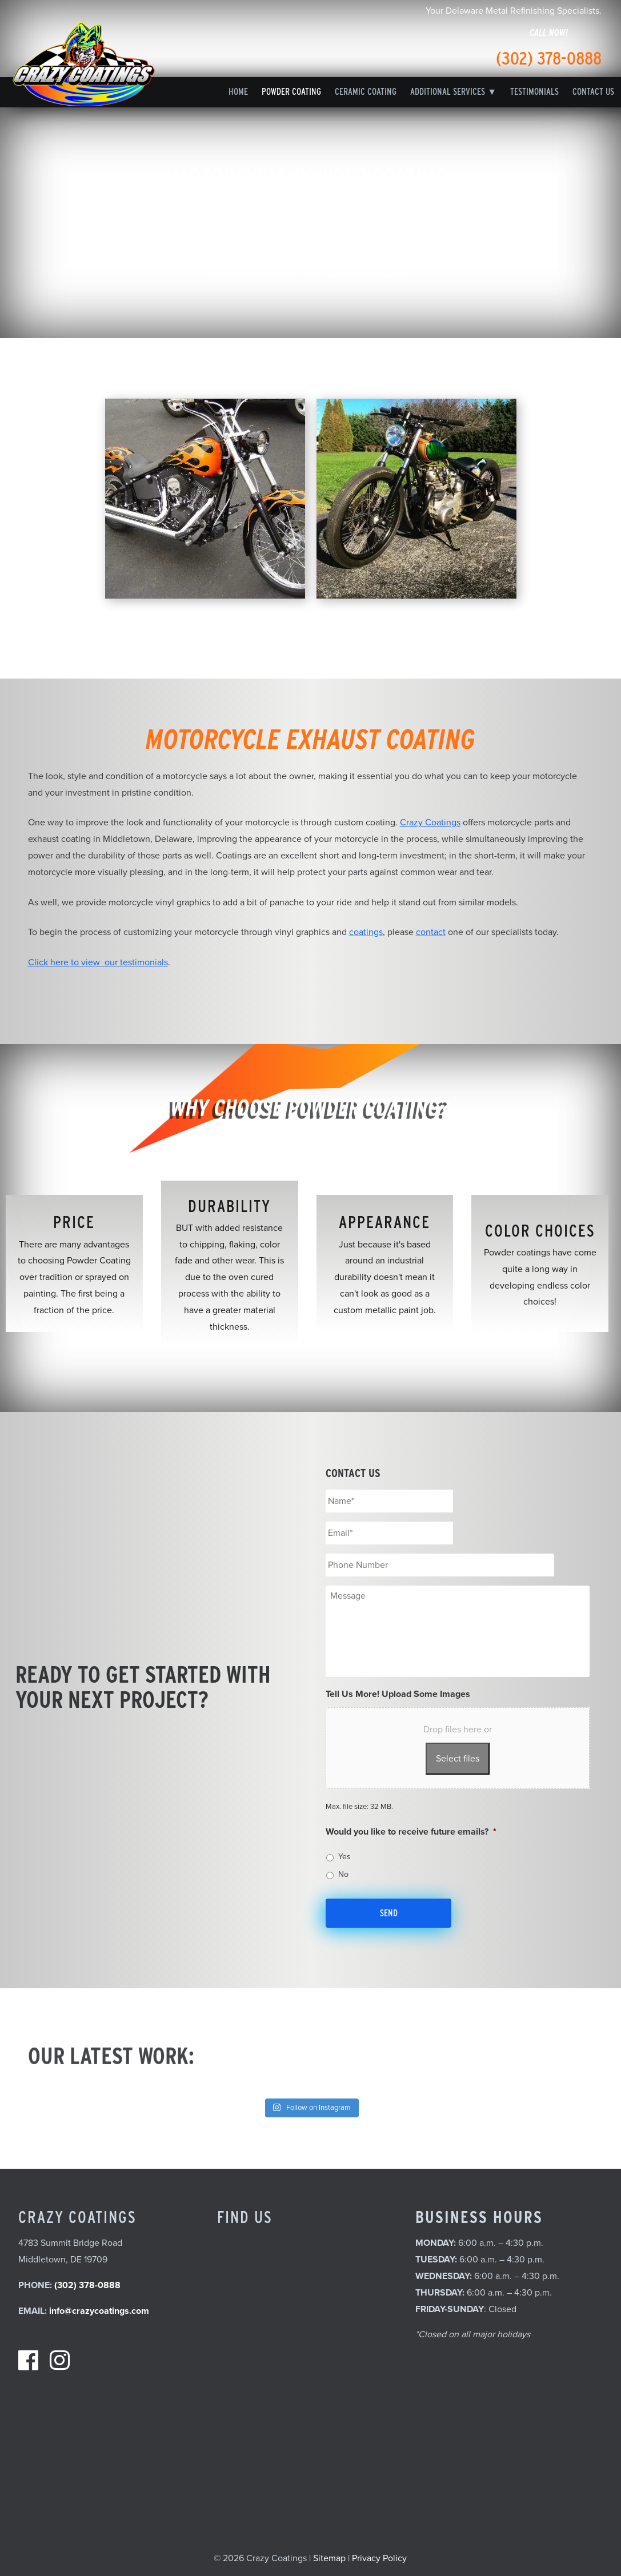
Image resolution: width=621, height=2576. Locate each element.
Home (238, 91)
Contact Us (593, 91)
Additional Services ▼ (453, 91)
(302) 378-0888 (549, 58)
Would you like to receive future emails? (411, 1831)
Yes (344, 1856)
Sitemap (329, 2558)
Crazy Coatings (430, 822)
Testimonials (534, 91)
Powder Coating (291, 91)
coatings (366, 932)
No (343, 1874)
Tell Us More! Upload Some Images (398, 1694)
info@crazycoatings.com (99, 2311)
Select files (457, 1758)
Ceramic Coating (365, 91)
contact (431, 932)
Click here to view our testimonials (98, 962)
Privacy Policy (379, 2558)
